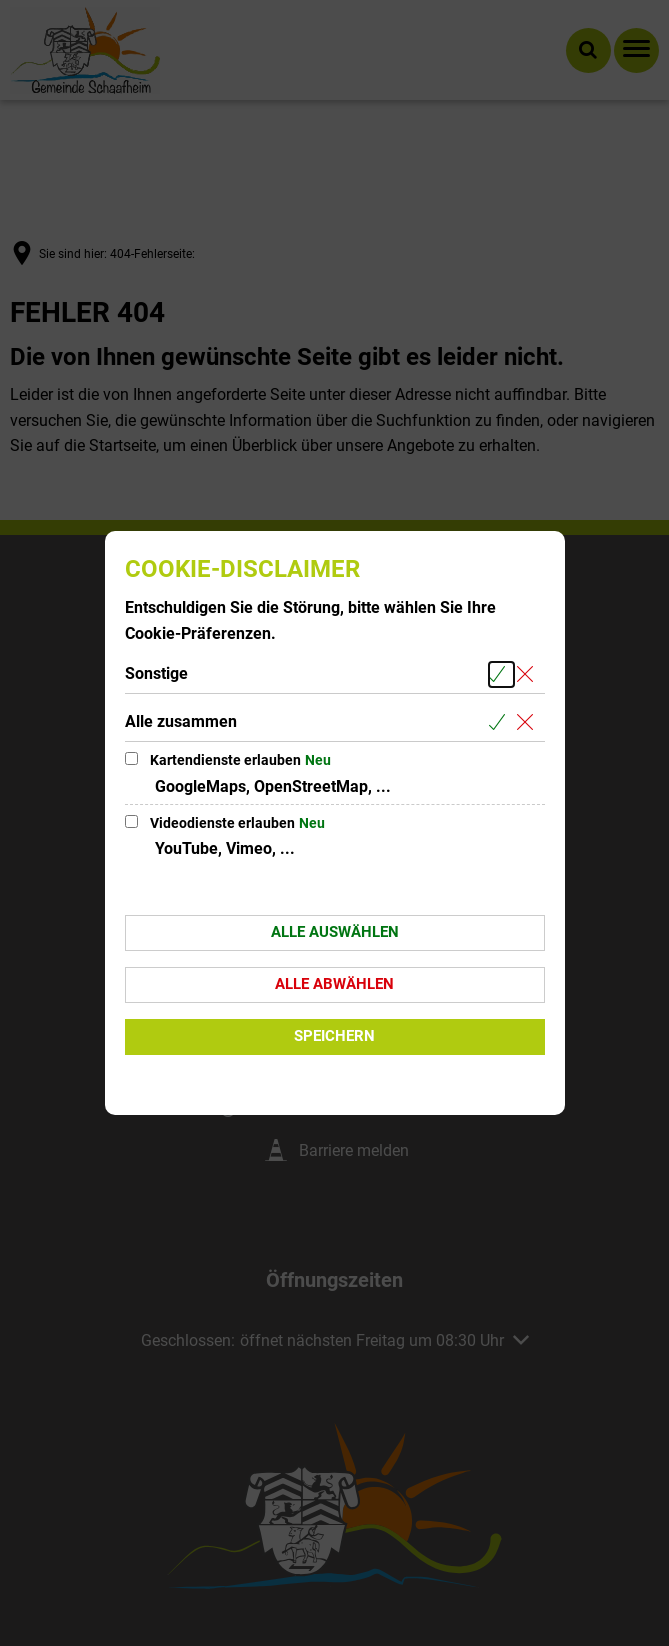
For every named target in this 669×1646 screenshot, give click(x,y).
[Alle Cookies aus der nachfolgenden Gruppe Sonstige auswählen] (501, 674)
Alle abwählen (334, 984)
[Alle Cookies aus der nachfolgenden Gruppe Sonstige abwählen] (529, 674)
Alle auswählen (335, 932)
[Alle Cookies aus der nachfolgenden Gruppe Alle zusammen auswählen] (501, 722)
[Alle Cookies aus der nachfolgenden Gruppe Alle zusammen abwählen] (529, 722)
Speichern (334, 1036)
